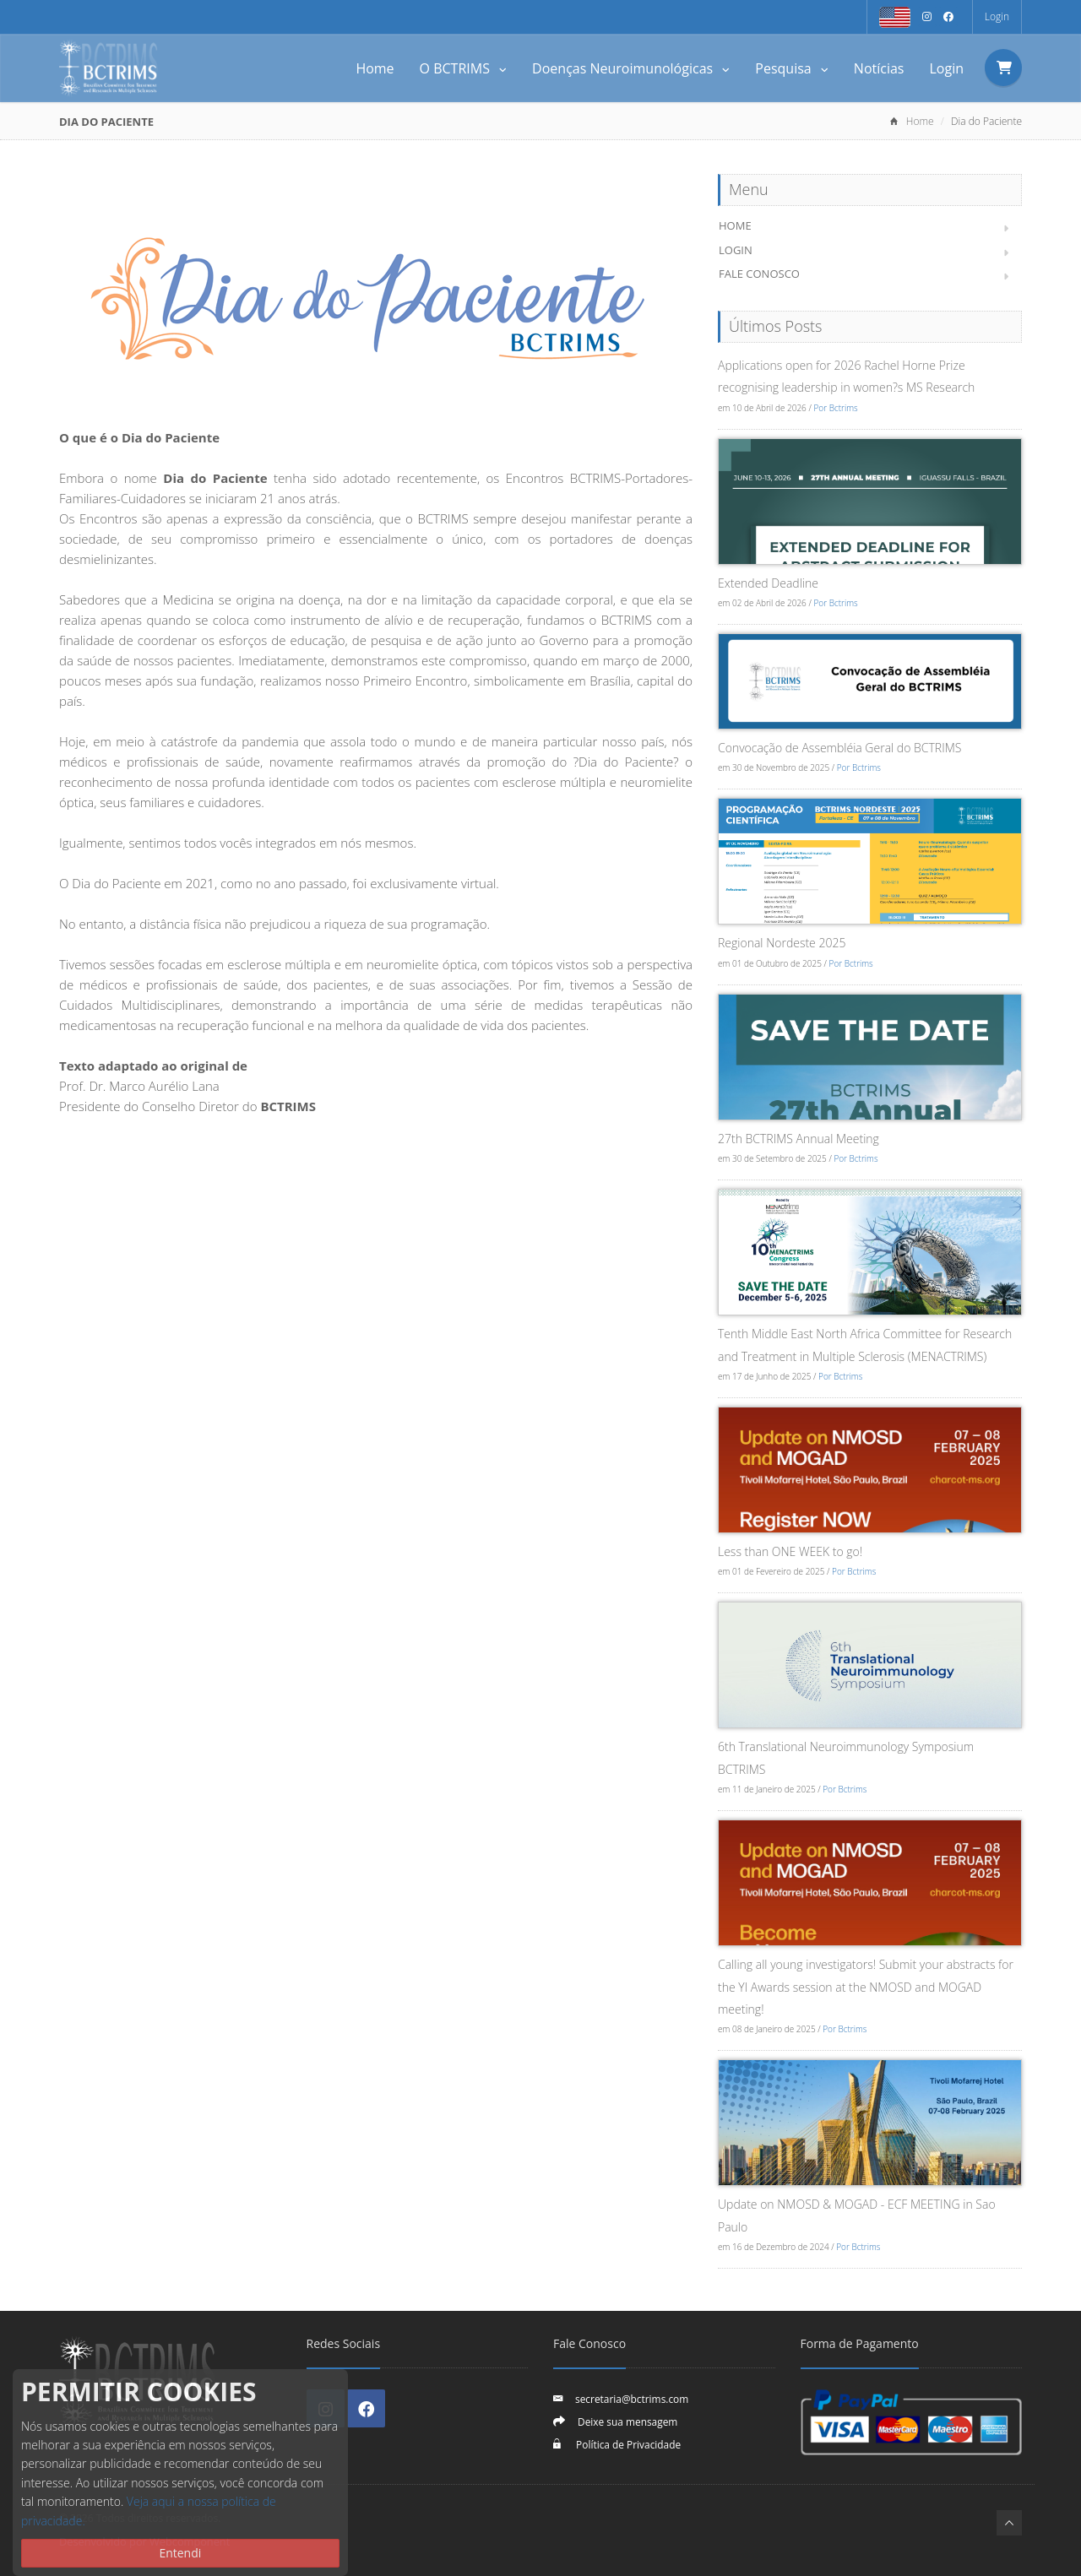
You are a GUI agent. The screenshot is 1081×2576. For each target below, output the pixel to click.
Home (375, 68)
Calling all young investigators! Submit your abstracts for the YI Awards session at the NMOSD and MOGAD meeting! (865, 1986)
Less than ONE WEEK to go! (790, 1551)
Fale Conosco (759, 273)
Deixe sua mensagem (627, 2421)
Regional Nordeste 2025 (781, 943)
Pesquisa (791, 68)
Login (997, 16)
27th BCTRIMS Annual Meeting (798, 1139)
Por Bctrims (835, 408)
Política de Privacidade (627, 2444)
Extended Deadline (768, 583)
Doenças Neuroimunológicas (631, 68)
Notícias (879, 68)
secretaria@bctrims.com (631, 2398)
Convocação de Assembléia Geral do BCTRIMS (839, 748)
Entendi (180, 2553)
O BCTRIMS (464, 68)
